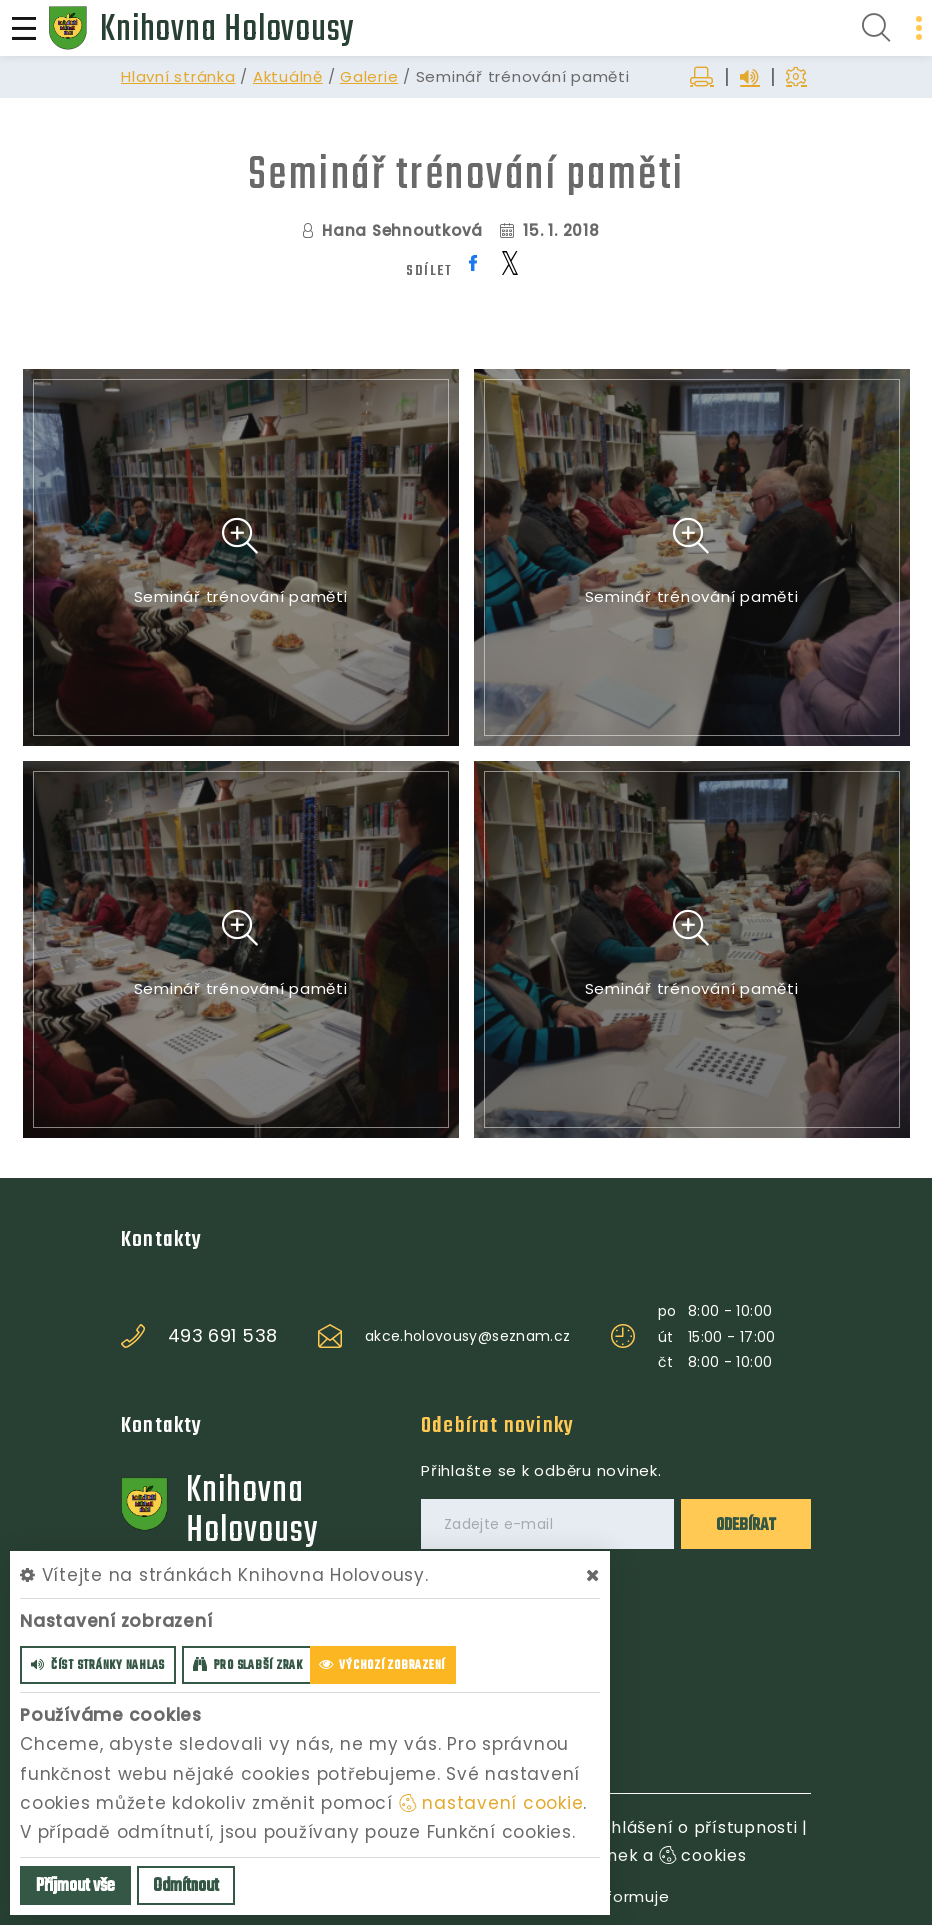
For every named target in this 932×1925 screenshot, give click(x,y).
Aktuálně (288, 76)
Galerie (369, 76)
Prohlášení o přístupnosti (690, 1827)
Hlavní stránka (178, 76)
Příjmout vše (75, 1886)
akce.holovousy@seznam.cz (467, 1336)
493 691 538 (223, 1336)
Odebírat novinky (497, 1426)
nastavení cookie (491, 1803)
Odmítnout (186, 1886)
